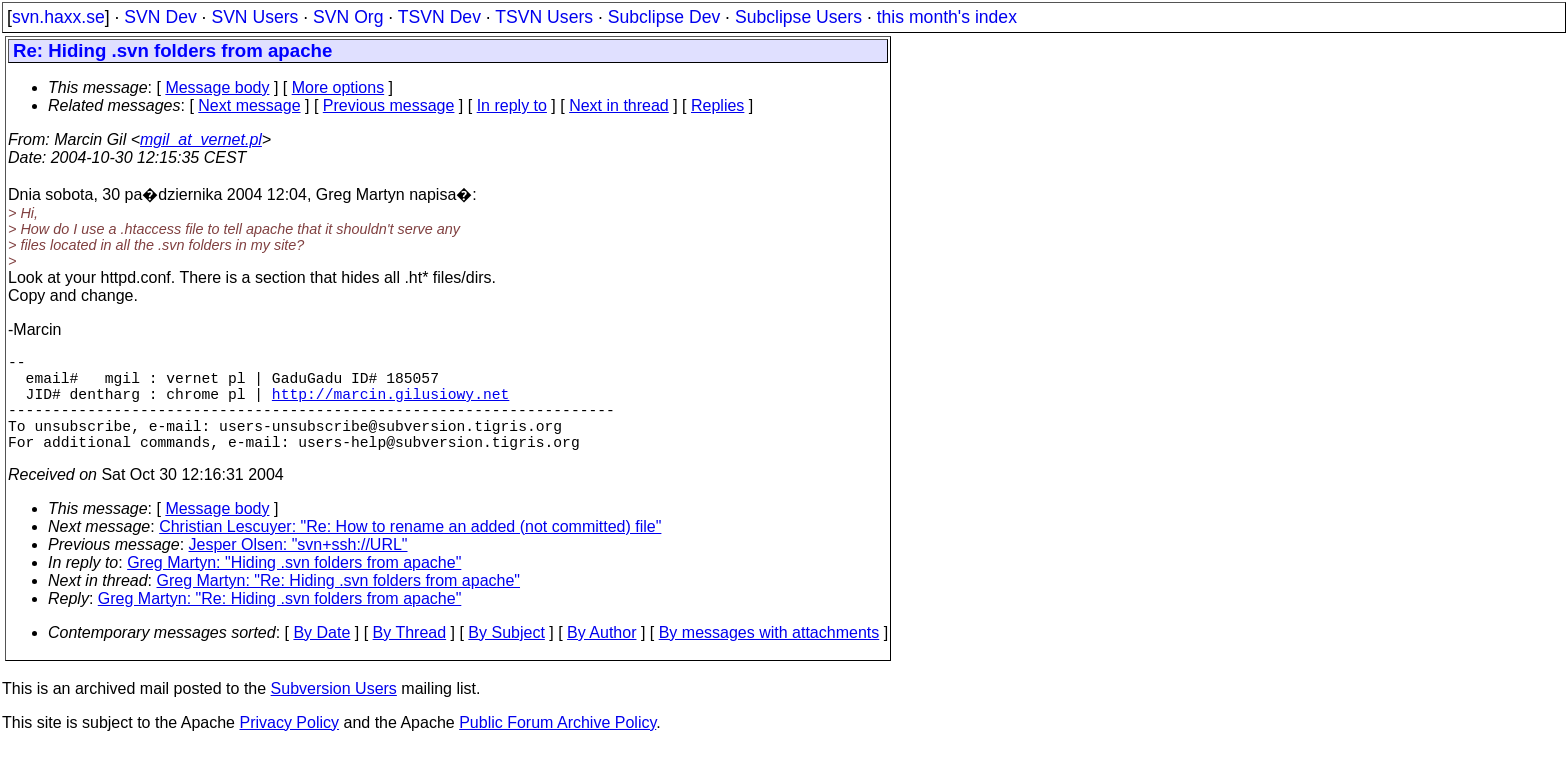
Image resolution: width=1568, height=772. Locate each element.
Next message (249, 105)
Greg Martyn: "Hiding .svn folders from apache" (294, 586)
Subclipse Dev (664, 17)
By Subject (506, 656)
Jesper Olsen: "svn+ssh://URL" (298, 568)
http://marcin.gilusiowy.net (390, 405)
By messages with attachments (769, 656)
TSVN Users (544, 17)
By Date (321, 656)
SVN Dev (160, 17)
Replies (717, 105)
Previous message (389, 105)
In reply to (512, 105)
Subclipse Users (798, 17)
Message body (217, 87)
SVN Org (348, 17)
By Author (601, 656)
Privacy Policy (289, 746)
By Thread (410, 656)
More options (338, 87)
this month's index (947, 17)
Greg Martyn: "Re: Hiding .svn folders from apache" (339, 604)
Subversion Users (334, 712)
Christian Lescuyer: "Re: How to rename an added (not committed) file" (410, 550)
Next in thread (619, 105)
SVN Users (254, 17)
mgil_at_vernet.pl (201, 139)
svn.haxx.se (58, 17)
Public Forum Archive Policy (557, 746)
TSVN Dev (439, 17)
